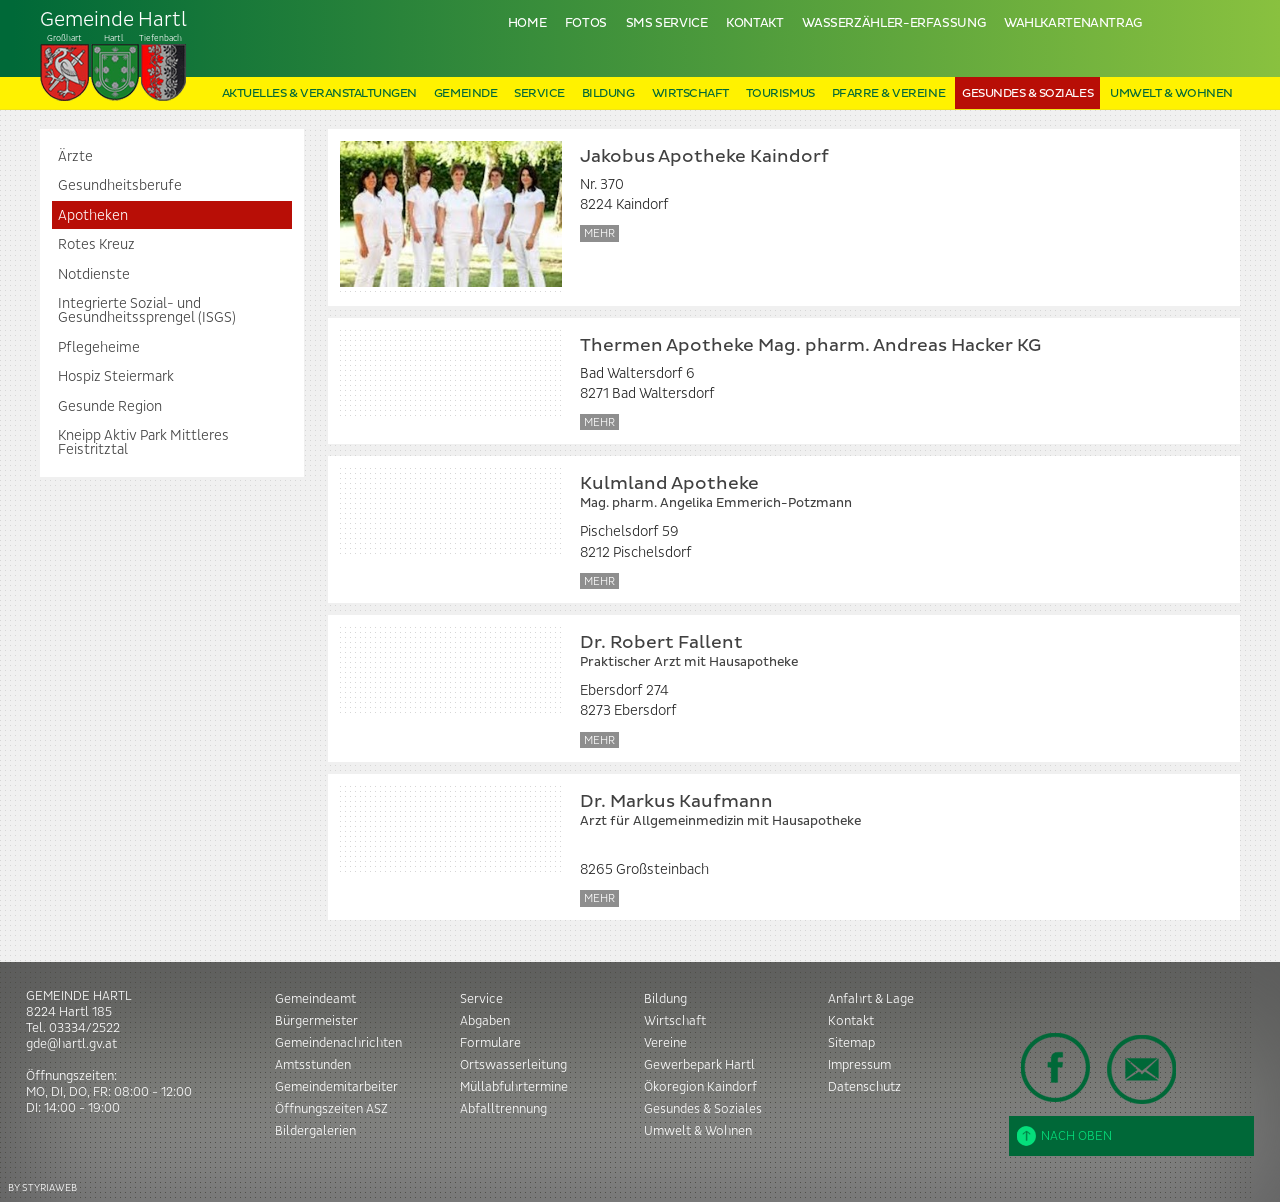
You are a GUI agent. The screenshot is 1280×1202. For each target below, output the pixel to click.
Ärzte (75, 157)
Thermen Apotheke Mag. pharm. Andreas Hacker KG (810, 345)
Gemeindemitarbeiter (336, 1087)
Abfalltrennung (503, 1109)
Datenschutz (864, 1087)
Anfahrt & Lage (871, 999)
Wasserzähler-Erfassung (893, 23)
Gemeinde (465, 93)
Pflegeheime (99, 348)
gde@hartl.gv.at (71, 1044)
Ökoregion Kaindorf (700, 1087)
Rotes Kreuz (96, 245)
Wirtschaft (690, 93)
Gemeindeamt (315, 999)
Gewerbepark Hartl (699, 1065)
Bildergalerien (315, 1131)
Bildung (608, 93)
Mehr (599, 233)
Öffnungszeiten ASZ (331, 1109)
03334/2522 (84, 1028)
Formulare (490, 1043)
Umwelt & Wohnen (1171, 93)
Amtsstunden (313, 1065)
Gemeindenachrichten (338, 1043)
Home (527, 23)
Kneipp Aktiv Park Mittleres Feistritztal (143, 443)
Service (539, 93)
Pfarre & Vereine (888, 93)
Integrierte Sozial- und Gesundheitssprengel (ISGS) (147, 311)
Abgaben (485, 1021)
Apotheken (93, 216)
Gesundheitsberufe (120, 186)
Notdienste (94, 275)
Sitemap (851, 1043)
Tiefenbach (114, 56)
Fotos (586, 23)
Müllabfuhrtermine (514, 1087)
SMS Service (667, 23)
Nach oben (1064, 1136)
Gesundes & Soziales (1027, 93)
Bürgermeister (316, 1021)
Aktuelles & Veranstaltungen (319, 93)
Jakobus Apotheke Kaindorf (704, 156)
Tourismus (780, 93)
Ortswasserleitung (513, 1065)
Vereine (665, 1043)
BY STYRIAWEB (42, 1187)
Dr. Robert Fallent (895, 652)
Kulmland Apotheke (895, 493)
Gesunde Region (110, 407)
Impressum (859, 1065)
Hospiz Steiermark (116, 377)
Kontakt (754, 23)
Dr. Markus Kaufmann (895, 811)
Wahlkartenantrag (1073, 23)
